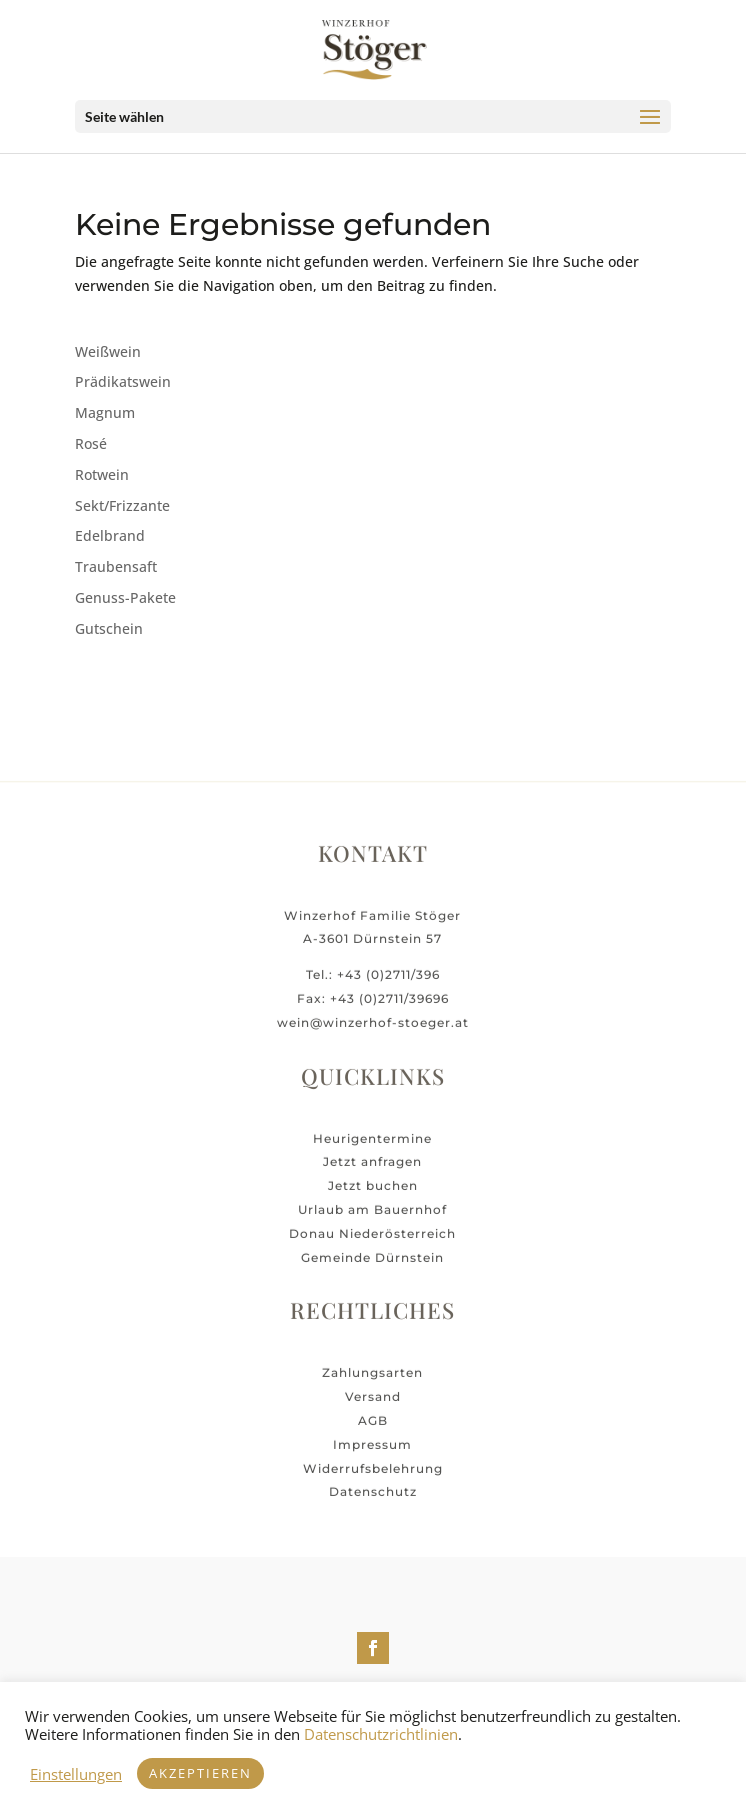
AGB (373, 1433)
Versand (373, 1410)
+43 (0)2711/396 (388, 988)
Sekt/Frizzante (122, 505)
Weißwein (108, 351)
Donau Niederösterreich (372, 1246)
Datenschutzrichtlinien (381, 1734)
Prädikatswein (123, 381)
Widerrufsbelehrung (373, 1481)
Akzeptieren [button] (200, 1773)
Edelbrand (110, 535)
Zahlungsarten (372, 1386)
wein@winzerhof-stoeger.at (373, 1035)
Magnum (105, 412)
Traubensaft (116, 566)
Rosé (91, 443)
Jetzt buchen (373, 1199)
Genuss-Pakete (125, 597)
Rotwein (102, 474)
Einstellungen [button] (76, 1774)
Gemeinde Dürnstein (372, 1270)
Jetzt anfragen (372, 1175)
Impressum (372, 1457)
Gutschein (109, 628)
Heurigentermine (372, 1151)
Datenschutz (373, 1505)
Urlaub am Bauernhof (372, 1222)
